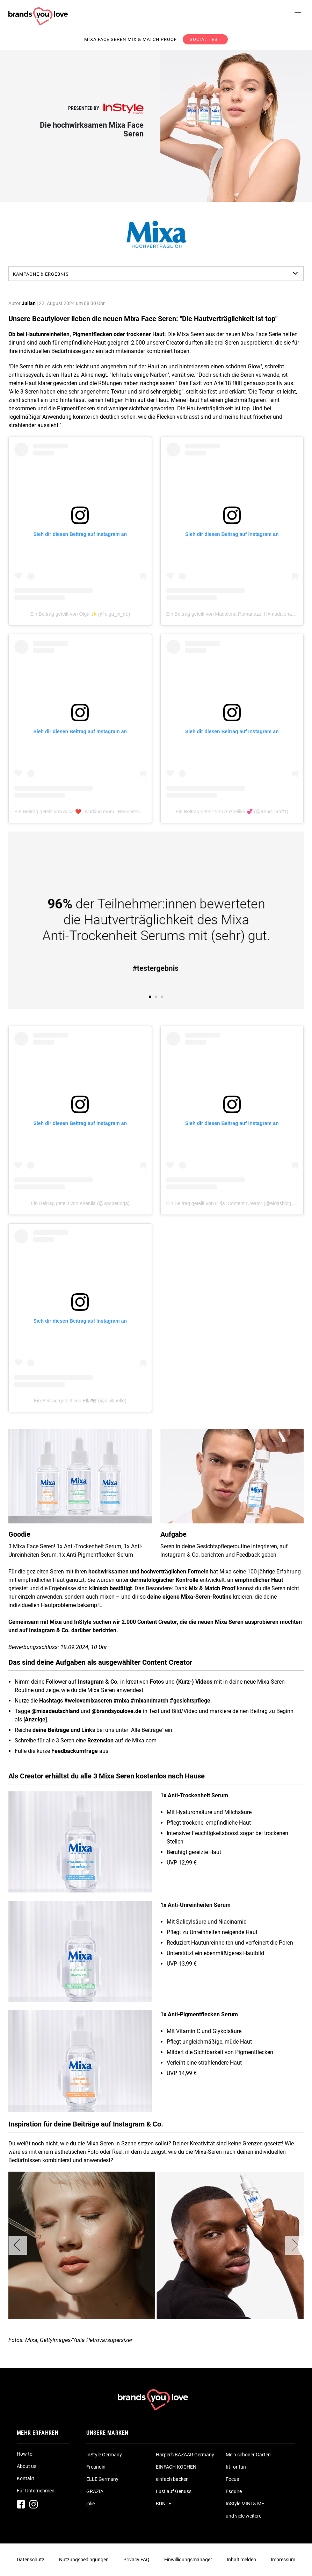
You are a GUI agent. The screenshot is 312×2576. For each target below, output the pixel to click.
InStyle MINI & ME (245, 2503)
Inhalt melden (241, 2559)
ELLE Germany (102, 2479)
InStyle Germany (104, 2454)
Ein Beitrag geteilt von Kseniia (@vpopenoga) (80, 1203)
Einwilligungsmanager (188, 2559)
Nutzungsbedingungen (84, 2559)
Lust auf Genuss (173, 2491)
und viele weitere (243, 2516)
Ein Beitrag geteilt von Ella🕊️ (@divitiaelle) (80, 1400)
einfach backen (172, 2479)
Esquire (234, 2491)
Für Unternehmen (36, 2490)
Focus (232, 2479)
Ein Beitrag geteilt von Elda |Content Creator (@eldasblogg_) (232, 1203)
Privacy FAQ (136, 2559)
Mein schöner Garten (248, 2454)
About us (26, 2466)
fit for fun (236, 2467)
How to (24, 2454)
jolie (90, 2503)
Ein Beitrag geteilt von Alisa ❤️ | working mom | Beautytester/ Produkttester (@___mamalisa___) (119, 811)
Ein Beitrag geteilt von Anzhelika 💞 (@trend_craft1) (231, 811)
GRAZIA (94, 2491)
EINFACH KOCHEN (176, 2467)
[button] (17, 2245)
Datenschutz (30, 2559)
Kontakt (25, 2478)
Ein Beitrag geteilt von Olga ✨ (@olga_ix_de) (80, 614)
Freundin (96, 2467)
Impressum (283, 2559)
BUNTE (163, 2503)
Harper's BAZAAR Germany (185, 2454)
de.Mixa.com (141, 1740)
